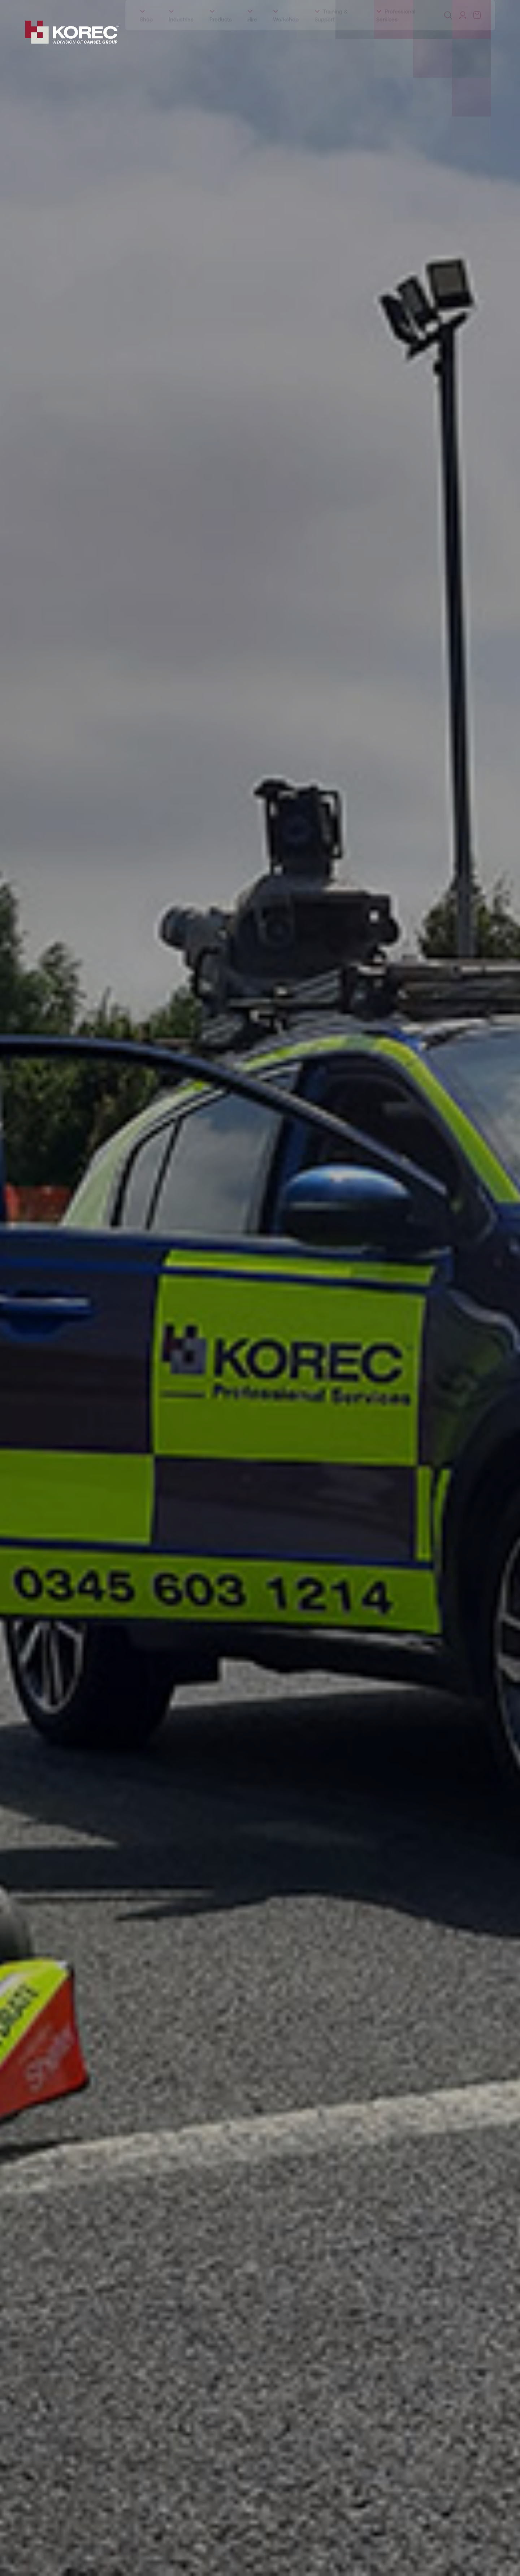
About (43, 7)
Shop (146, 37)
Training (68, 7)
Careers (177, 7)
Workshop (286, 37)
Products (220, 37)
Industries (181, 37)
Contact (204, 7)
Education (98, 7)
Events (127, 7)
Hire (252, 37)
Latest (151, 7)
